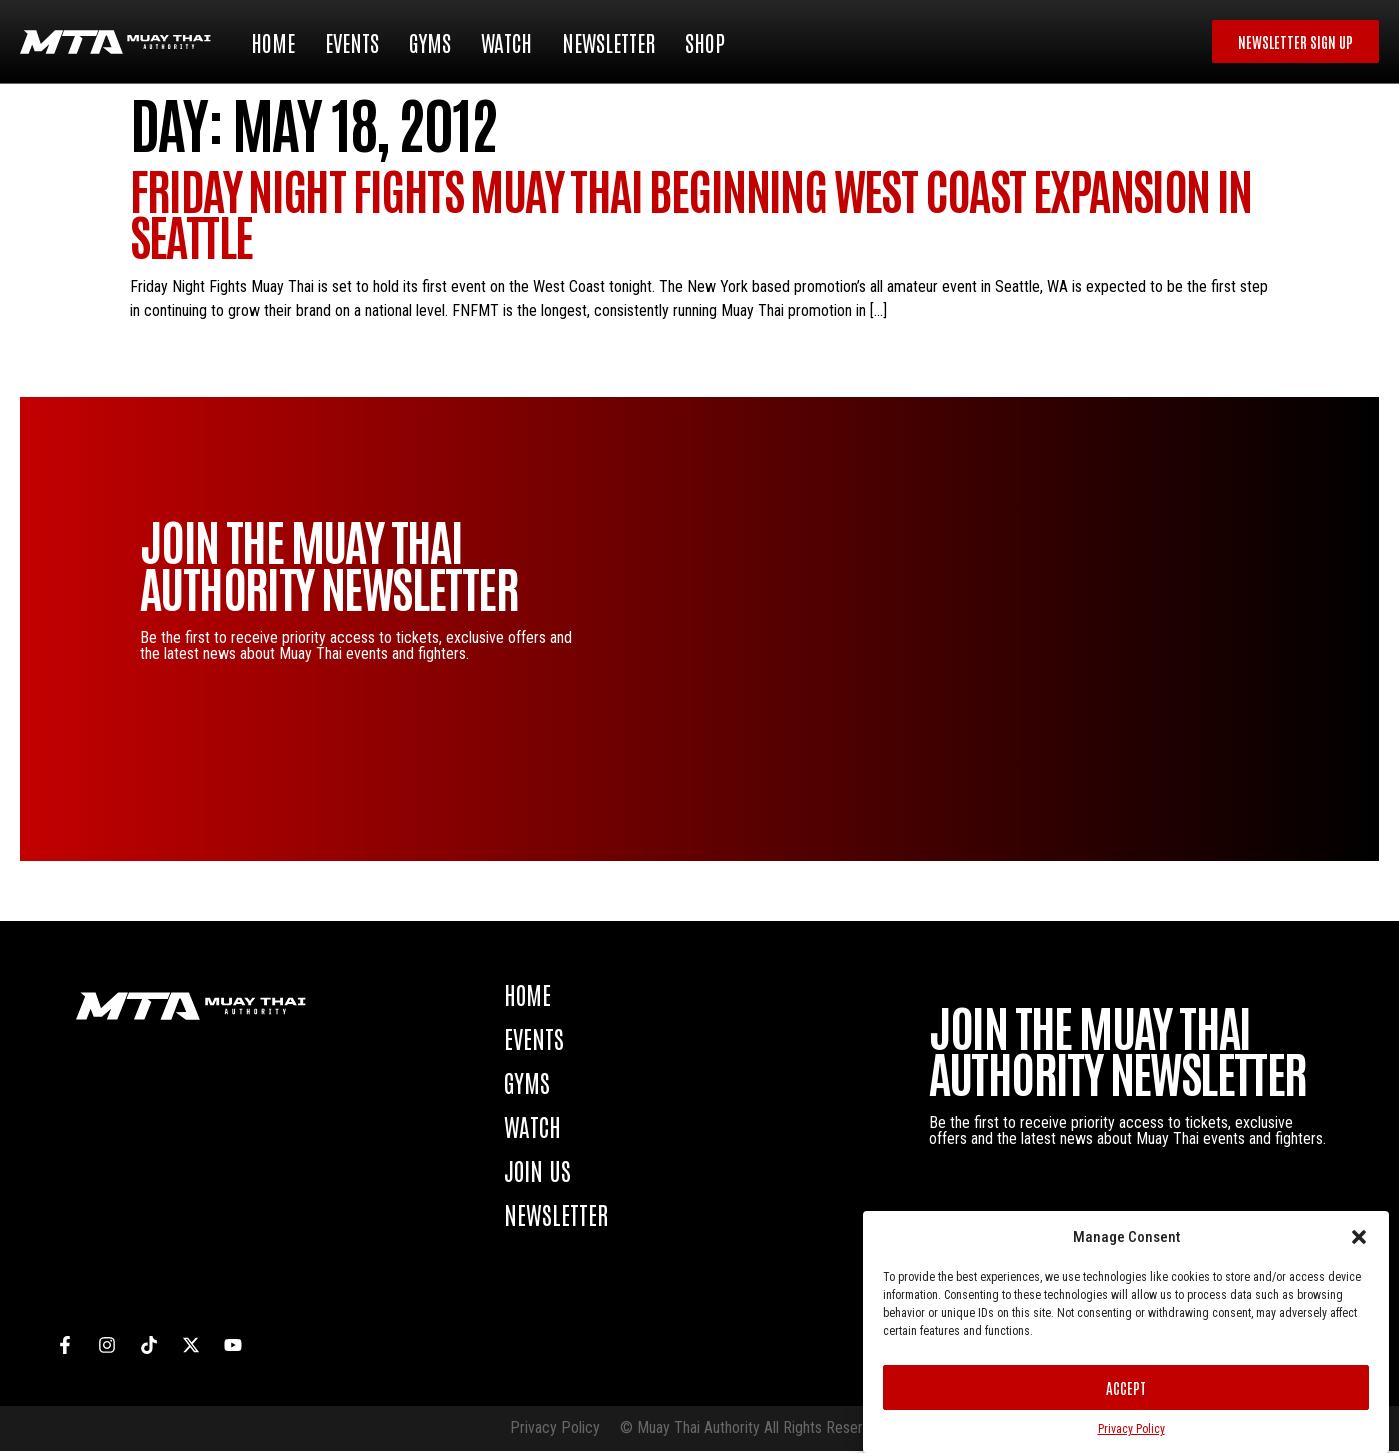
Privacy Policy (1131, 1429)
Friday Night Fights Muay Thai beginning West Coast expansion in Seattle (691, 213)
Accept (1126, 1387)
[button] (1359, 1237)
